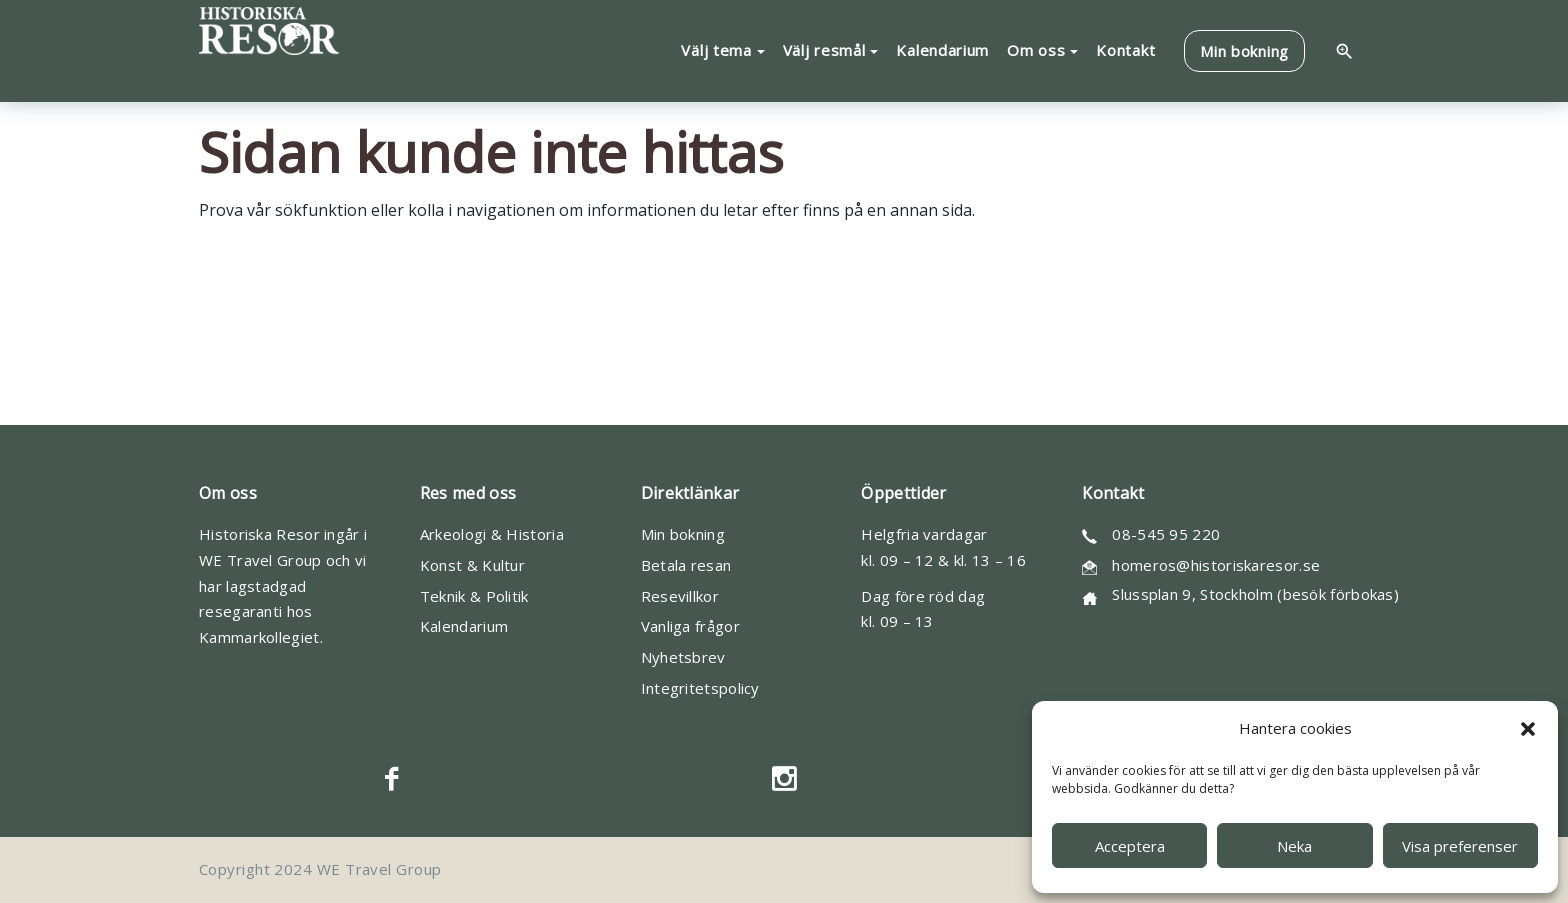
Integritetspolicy (700, 688)
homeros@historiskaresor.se (1216, 565)
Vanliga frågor (690, 626)
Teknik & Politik (474, 596)
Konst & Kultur (472, 565)
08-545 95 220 (1166, 534)
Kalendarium (464, 626)
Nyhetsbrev (683, 657)
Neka (1294, 846)
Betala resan (686, 565)
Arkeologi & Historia (492, 534)
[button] (1528, 729)
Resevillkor (680, 596)
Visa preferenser (1460, 846)
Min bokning (683, 534)
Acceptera (1130, 846)
